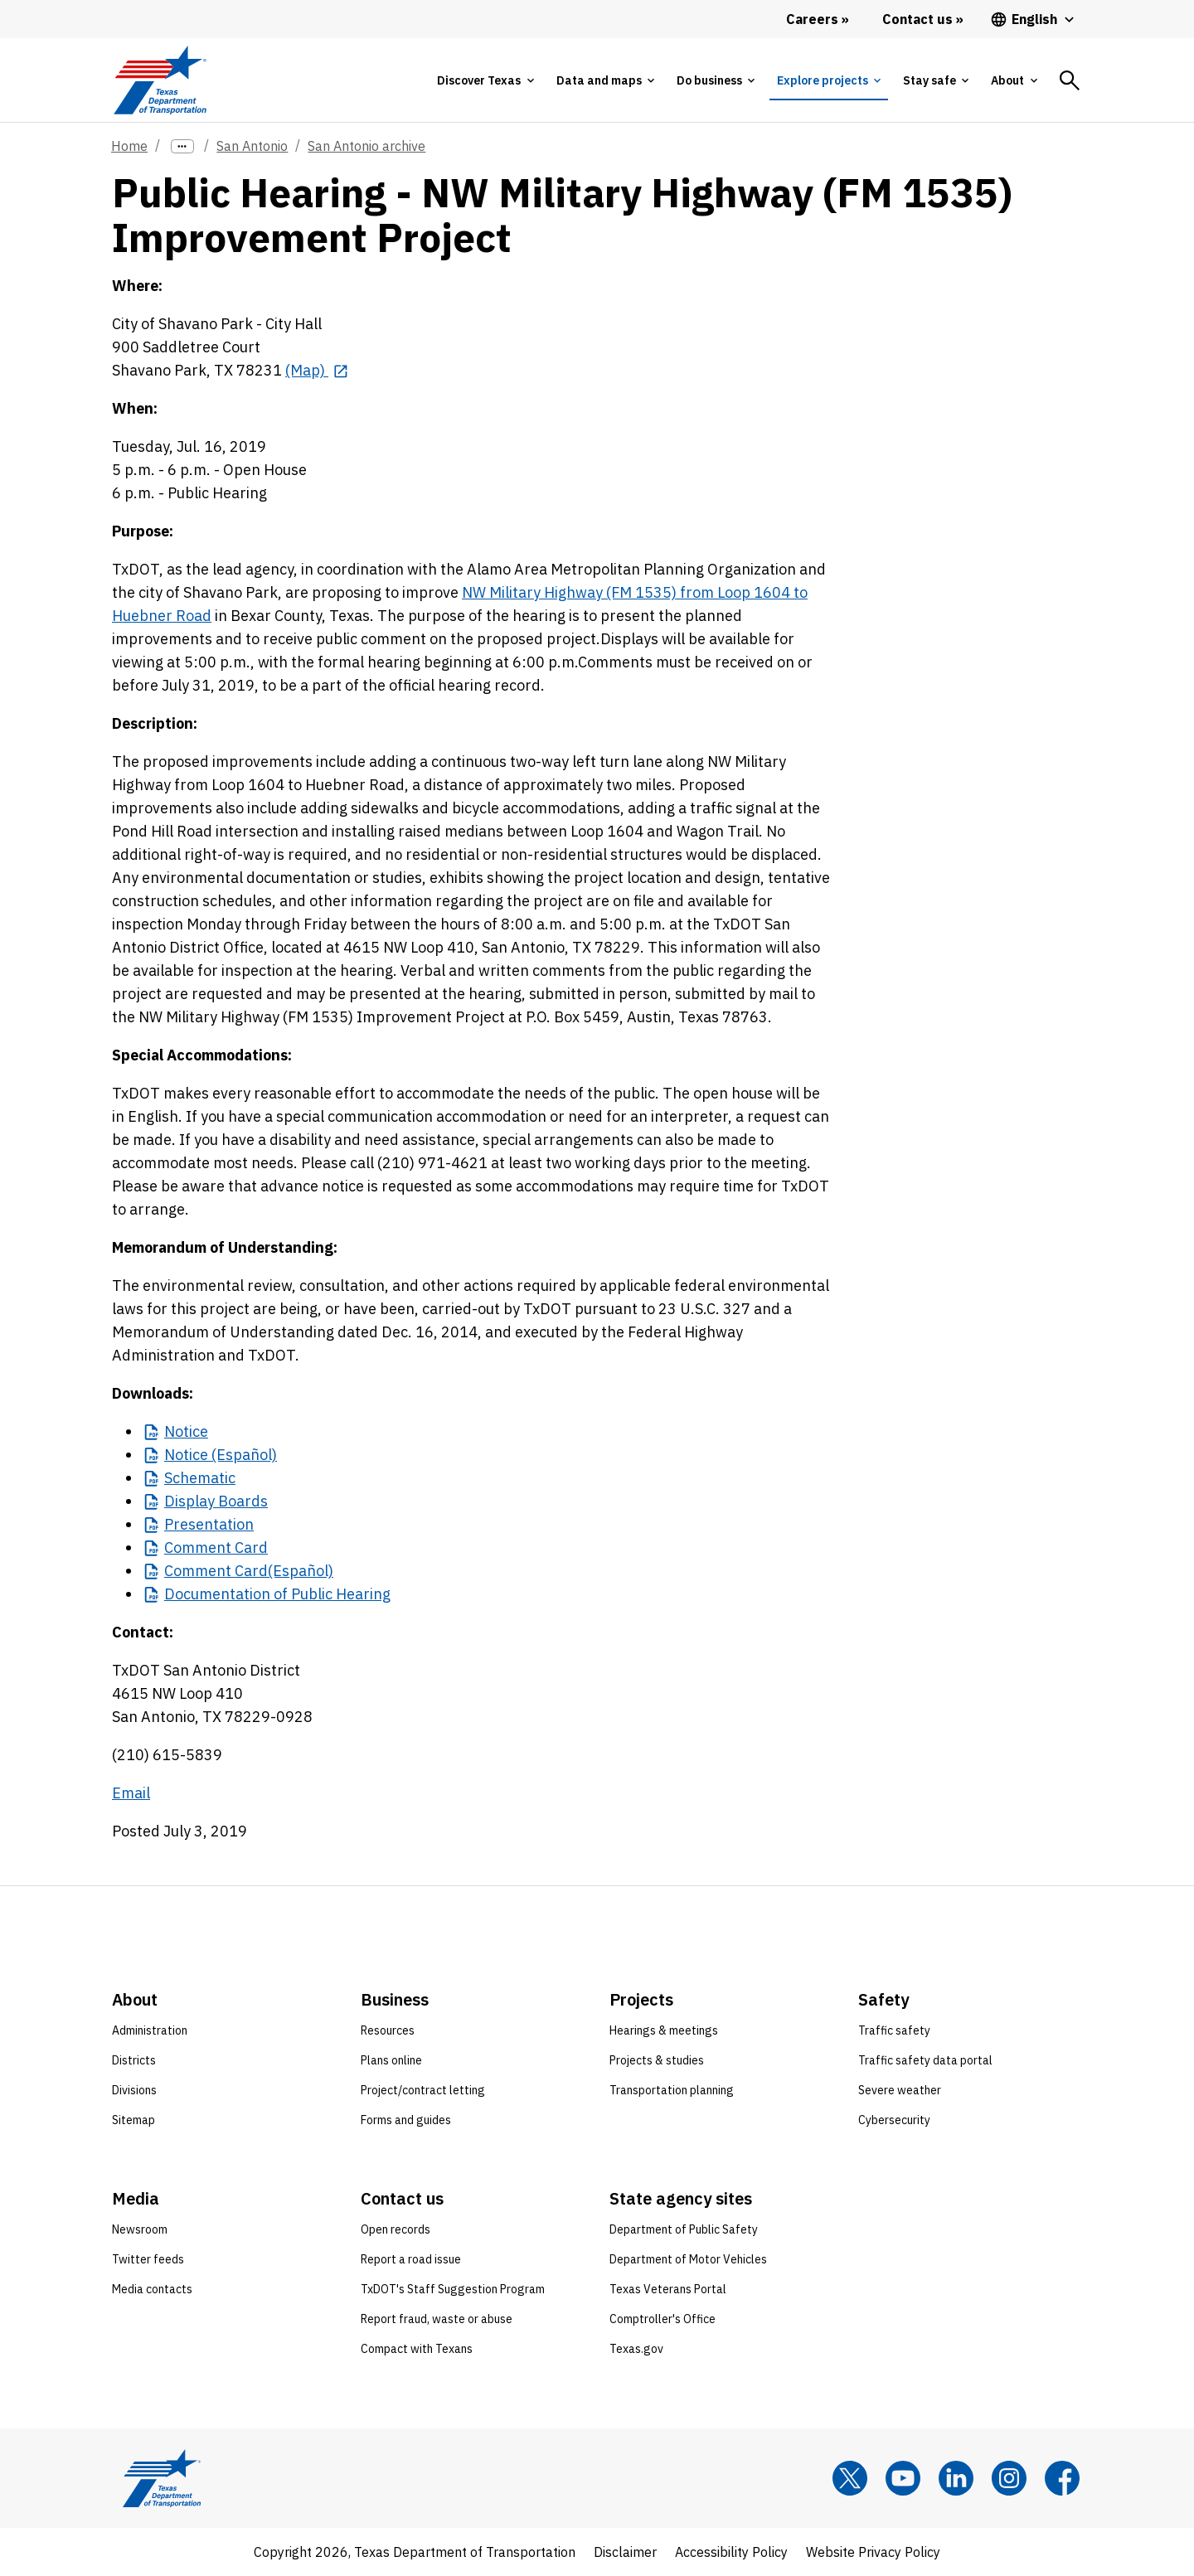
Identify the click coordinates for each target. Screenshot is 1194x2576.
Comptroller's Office (662, 2319)
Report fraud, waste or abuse (436, 2319)
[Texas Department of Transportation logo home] (160, 80)
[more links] (182, 146)
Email (131, 1792)
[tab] (485, 80)
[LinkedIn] (956, 2478)
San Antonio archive (366, 146)
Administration (149, 2030)
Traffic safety (894, 2030)
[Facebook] (1062, 2478)
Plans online (391, 2060)
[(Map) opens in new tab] (316, 370)
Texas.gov (636, 2348)
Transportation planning (671, 2090)
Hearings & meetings (663, 2030)
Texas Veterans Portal (667, 2289)
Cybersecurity (894, 2120)
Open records (395, 2229)
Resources (388, 2030)
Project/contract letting (423, 2090)
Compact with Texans (417, 2348)
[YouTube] (903, 2478)
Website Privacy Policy (873, 2552)
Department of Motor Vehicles (688, 2259)
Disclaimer (625, 2552)
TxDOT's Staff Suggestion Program (453, 2289)
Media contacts (152, 2289)
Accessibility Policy (731, 2552)
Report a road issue (411, 2259)
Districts (134, 2060)
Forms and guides (406, 2120)
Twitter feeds (148, 2259)
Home (129, 146)
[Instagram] (1009, 2478)
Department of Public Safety (683, 2229)
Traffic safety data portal (925, 2060)
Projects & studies (656, 2060)
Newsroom (139, 2229)
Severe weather (899, 2090)
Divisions (134, 2090)
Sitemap (133, 2120)
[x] (849, 2478)
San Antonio (252, 146)
